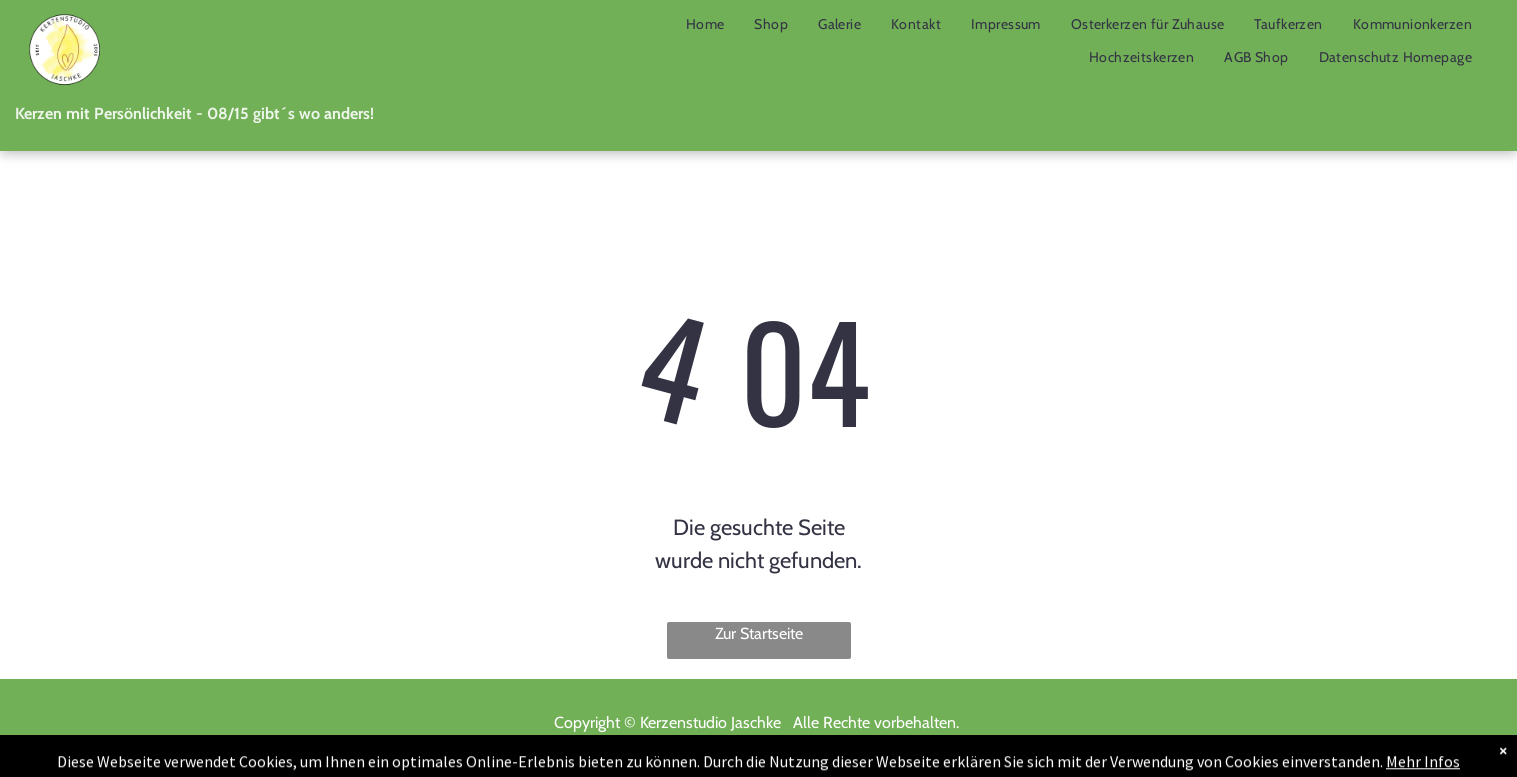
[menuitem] (705, 24)
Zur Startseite (759, 633)
